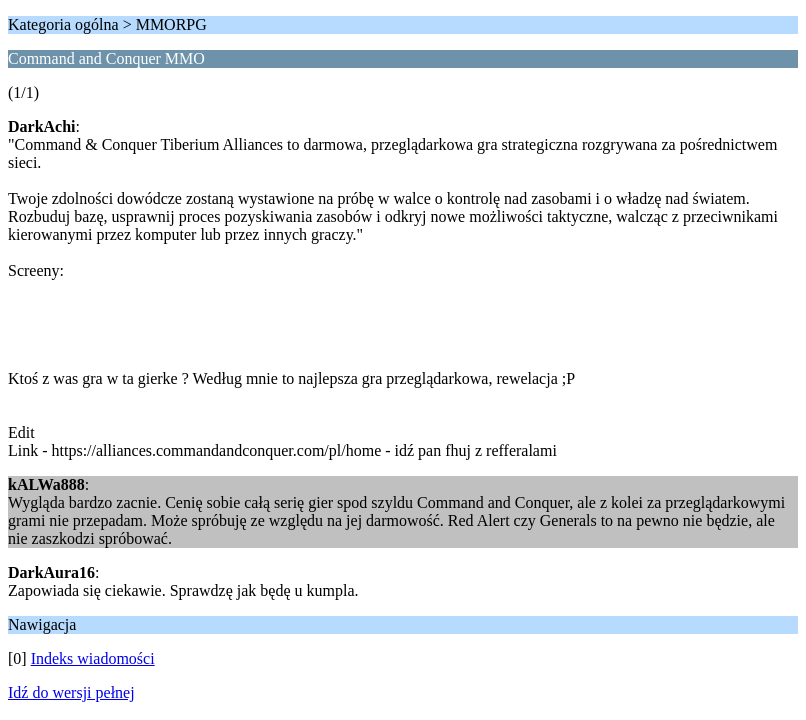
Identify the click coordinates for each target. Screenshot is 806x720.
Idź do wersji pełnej (71, 692)
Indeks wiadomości (93, 658)
